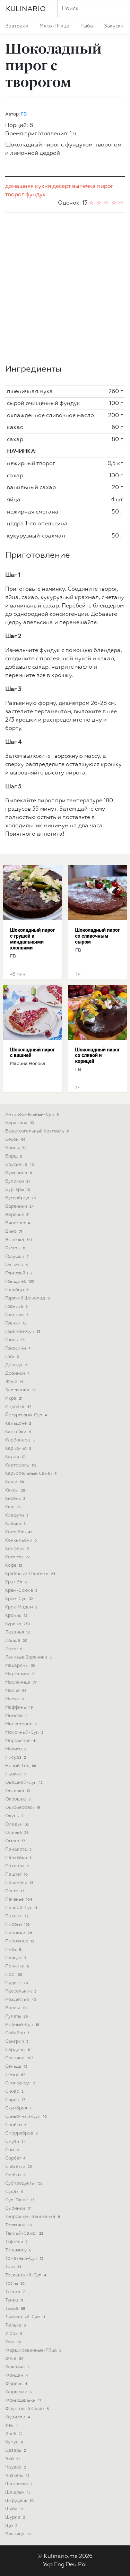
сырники (18, 2208)
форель (16, 2384)
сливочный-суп (26, 2116)
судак (15, 2191)
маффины (19, 1707)
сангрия (17, 2041)
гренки (16, 1323)
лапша (17, 1640)
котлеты (18, 1557)
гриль (15, 1340)
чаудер (16, 2467)
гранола (17, 1315)
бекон (16, 1139)
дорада (16, 1365)
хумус (14, 2442)
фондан (17, 2375)
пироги (18, 1924)
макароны (20, 1665)
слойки (16, 2125)
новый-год (21, 1766)
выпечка (84, 186)
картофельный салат (31, 1473)
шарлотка (19, 2484)
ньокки (16, 1774)
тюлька (16, 2325)
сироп (15, 2100)
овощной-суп (24, 1782)
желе (14, 1382)
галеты (15, 1248)
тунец (15, 2300)
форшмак (19, 2392)
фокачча (18, 2367)
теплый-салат (25, 2233)
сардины (18, 2050)
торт (14, 2267)
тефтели (17, 2242)
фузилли (18, 2417)
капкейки (18, 1432)
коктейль (19, 1532)
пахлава (18, 1866)
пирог (105, 186)
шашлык (18, 2492)
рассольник (21, 1991)
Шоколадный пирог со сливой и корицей (97, 1055)
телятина (19, 2225)
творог (14, 195)
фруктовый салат (27, 2409)
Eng (59, 2565)
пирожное (20, 1941)
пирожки (19, 1933)
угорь (14, 2333)
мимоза (17, 1716)
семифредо (20, 2083)
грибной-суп (23, 1331)
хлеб (14, 2434)
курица (18, 1624)
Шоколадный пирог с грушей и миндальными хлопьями (32, 938)
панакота (19, 1849)
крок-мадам (22, 1607)
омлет (15, 1841)
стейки (16, 2175)
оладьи (17, 1824)
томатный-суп (24, 2258)
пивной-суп (21, 1908)
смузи (16, 2141)
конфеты (17, 1549)
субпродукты (24, 2183)
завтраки (17, 26)
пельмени (20, 1883)
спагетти (19, 2166)
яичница (18, 2534)
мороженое (21, 1741)
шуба (14, 2509)
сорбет (16, 2158)
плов (14, 1949)
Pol (82, 2565)
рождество (21, 1999)
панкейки (19, 1857)
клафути (17, 1515)
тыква (15, 2308)
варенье (18, 1215)
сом (12, 2150)
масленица (21, 1682)
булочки (18, 1181)
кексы (15, 1490)
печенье (19, 1899)
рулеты (17, 2016)
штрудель (20, 2500)
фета (15, 2358)
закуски (114, 26)
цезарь (16, 2450)
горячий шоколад (28, 1298)
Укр (48, 2565)
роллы (16, 2008)
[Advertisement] (65, 288)
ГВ (24, 114)
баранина (20, 1123)
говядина (20, 1281)
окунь (15, 1816)
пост (14, 1974)
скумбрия (19, 2108)
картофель (21, 1465)
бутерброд (21, 1198)
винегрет (18, 1223)
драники (18, 1373)
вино (14, 1231)
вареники (20, 1206)
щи (12, 2525)
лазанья (18, 1632)
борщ (14, 1156)
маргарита (20, 1674)
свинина (19, 2058)
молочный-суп (24, 1732)
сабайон (18, 2033)
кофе (14, 1565)
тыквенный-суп (25, 2317)
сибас (15, 2091)
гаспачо (17, 1265)
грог (12, 1356)
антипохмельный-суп (32, 1114)
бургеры (18, 1189)
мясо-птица (54, 26)
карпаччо (19, 1448)
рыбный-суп (23, 2024)
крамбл (16, 1582)
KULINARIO (26, 9)
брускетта (20, 1164)
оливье (17, 1832)
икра (14, 1398)
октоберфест (23, 1807)
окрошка (18, 1799)
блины (16, 1148)
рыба (86, 26)
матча (15, 1699)
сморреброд (22, 2133)
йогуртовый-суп (26, 1415)
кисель (15, 1498)
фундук (35, 195)
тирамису (19, 2250)
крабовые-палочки (31, 1574)
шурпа (15, 2517)
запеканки (21, 1390)
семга (16, 2075)
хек (12, 2425)
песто (15, 1891)
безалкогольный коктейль (38, 1131)
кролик (17, 1615)
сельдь (16, 2066)
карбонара (20, 1440)
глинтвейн (19, 1273)
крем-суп (19, 1599)
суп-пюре (20, 2200)
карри (15, 1457)
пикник (17, 1916)
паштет (17, 1874)
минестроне (21, 1724)
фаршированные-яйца (34, 2350)
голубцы (17, 1290)
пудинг (17, 1983)
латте (14, 1649)
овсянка (18, 1791)
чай (13, 2459)
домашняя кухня (28, 186)
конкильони (21, 1540)
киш (13, 1507)
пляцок (16, 1958)
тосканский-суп (26, 2275)
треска (15, 2292)
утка (13, 2342)
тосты (15, 2283)
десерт (61, 186)
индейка (18, 1407)
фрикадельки (24, 2400)
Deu (71, 2565)
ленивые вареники (29, 1657)
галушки (17, 1256)
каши (15, 1482)
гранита (17, 1306)
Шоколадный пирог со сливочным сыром (97, 936)
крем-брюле (21, 1590)
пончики (18, 1966)
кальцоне (19, 1423)
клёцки (16, 1523)
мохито (16, 1749)
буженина (19, 1173)
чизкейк (18, 2475)
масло (16, 1690)
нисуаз (16, 1757)
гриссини (18, 1348)
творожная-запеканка (33, 2217)
